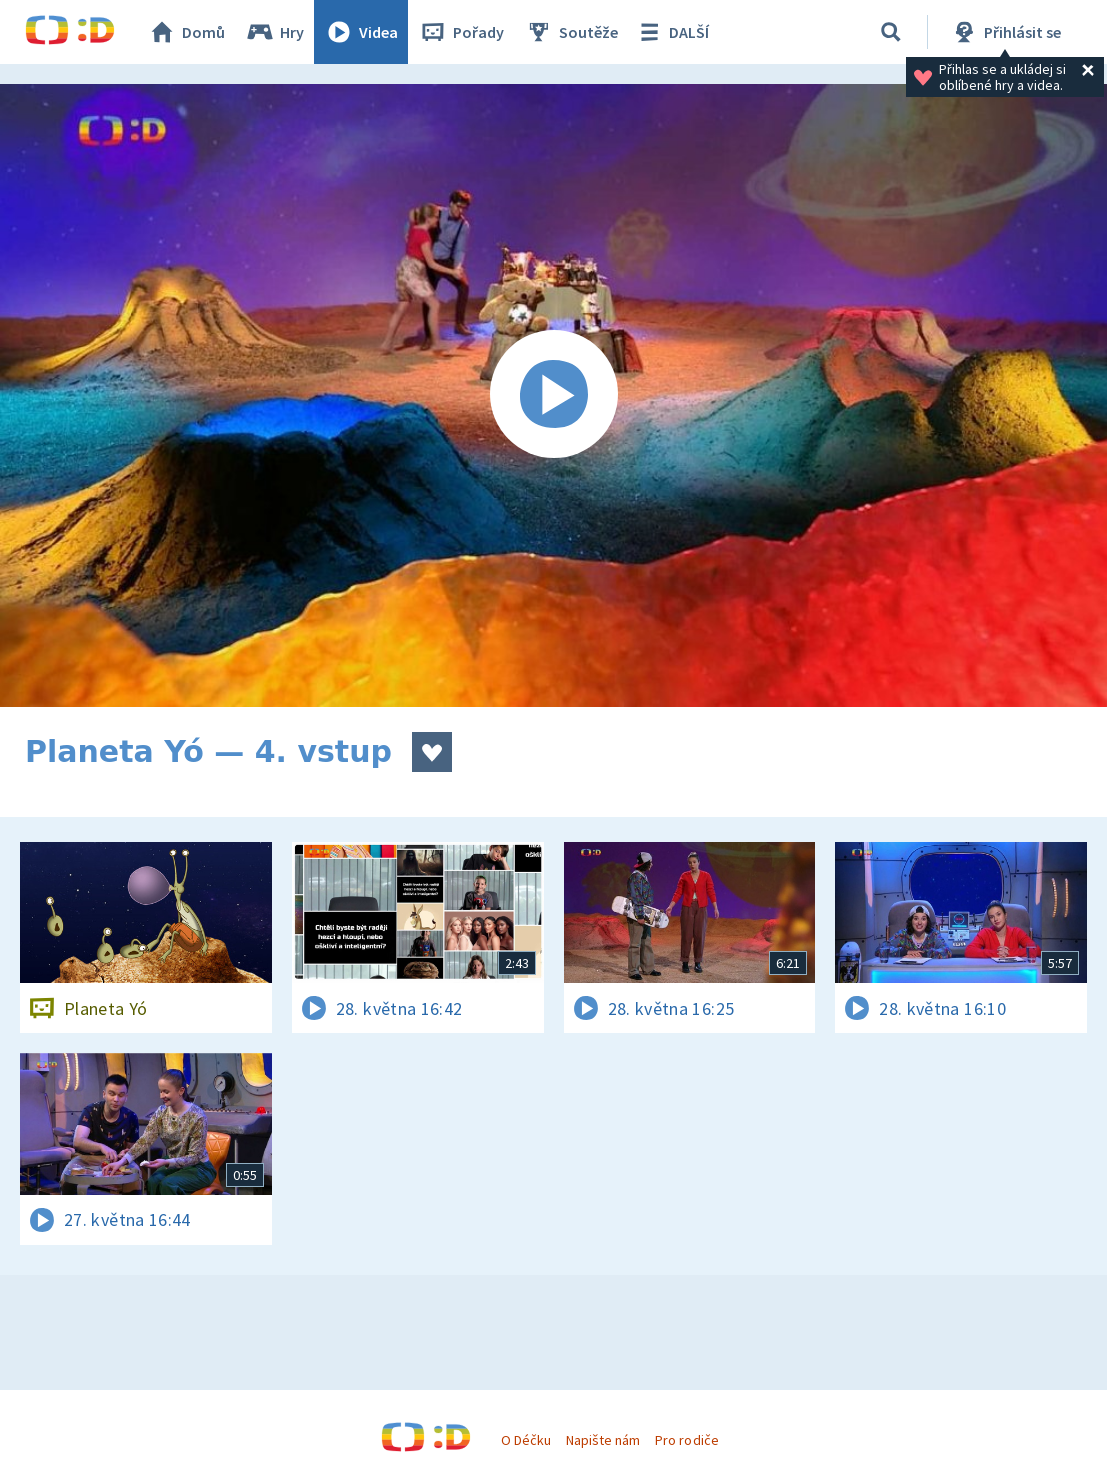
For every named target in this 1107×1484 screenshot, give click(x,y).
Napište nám (603, 1440)
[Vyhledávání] (891, 32)
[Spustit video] (553, 395)
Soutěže (571, 32)
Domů (186, 32)
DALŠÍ (671, 32)
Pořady (461, 32)
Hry (274, 32)
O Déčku (526, 1440)
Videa (361, 32)
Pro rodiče (686, 1440)
